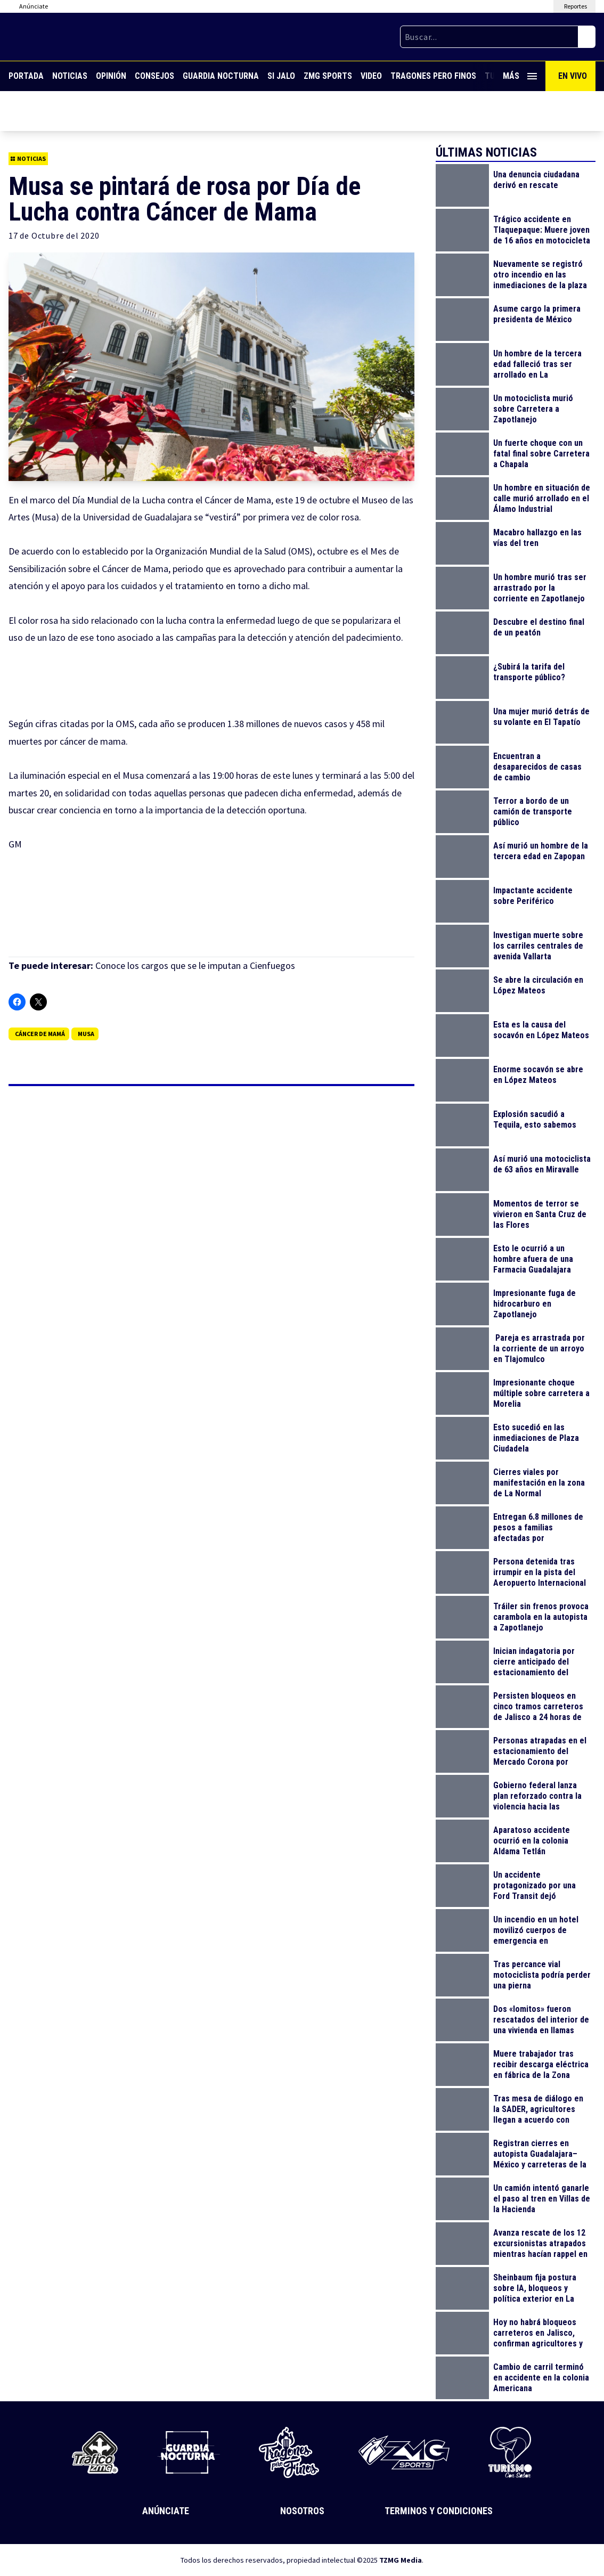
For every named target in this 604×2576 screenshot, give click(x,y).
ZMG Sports (328, 76)
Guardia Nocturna (221, 76)
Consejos (154, 76)
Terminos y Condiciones (439, 2510)
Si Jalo (281, 76)
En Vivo (572, 76)
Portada (26, 76)
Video (371, 76)
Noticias (69, 76)
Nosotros (302, 2510)
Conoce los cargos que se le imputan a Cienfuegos (195, 965)
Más (520, 76)
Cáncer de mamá (40, 1034)
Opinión (111, 76)
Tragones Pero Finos (433, 76)
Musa (86, 1034)
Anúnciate (165, 2510)
